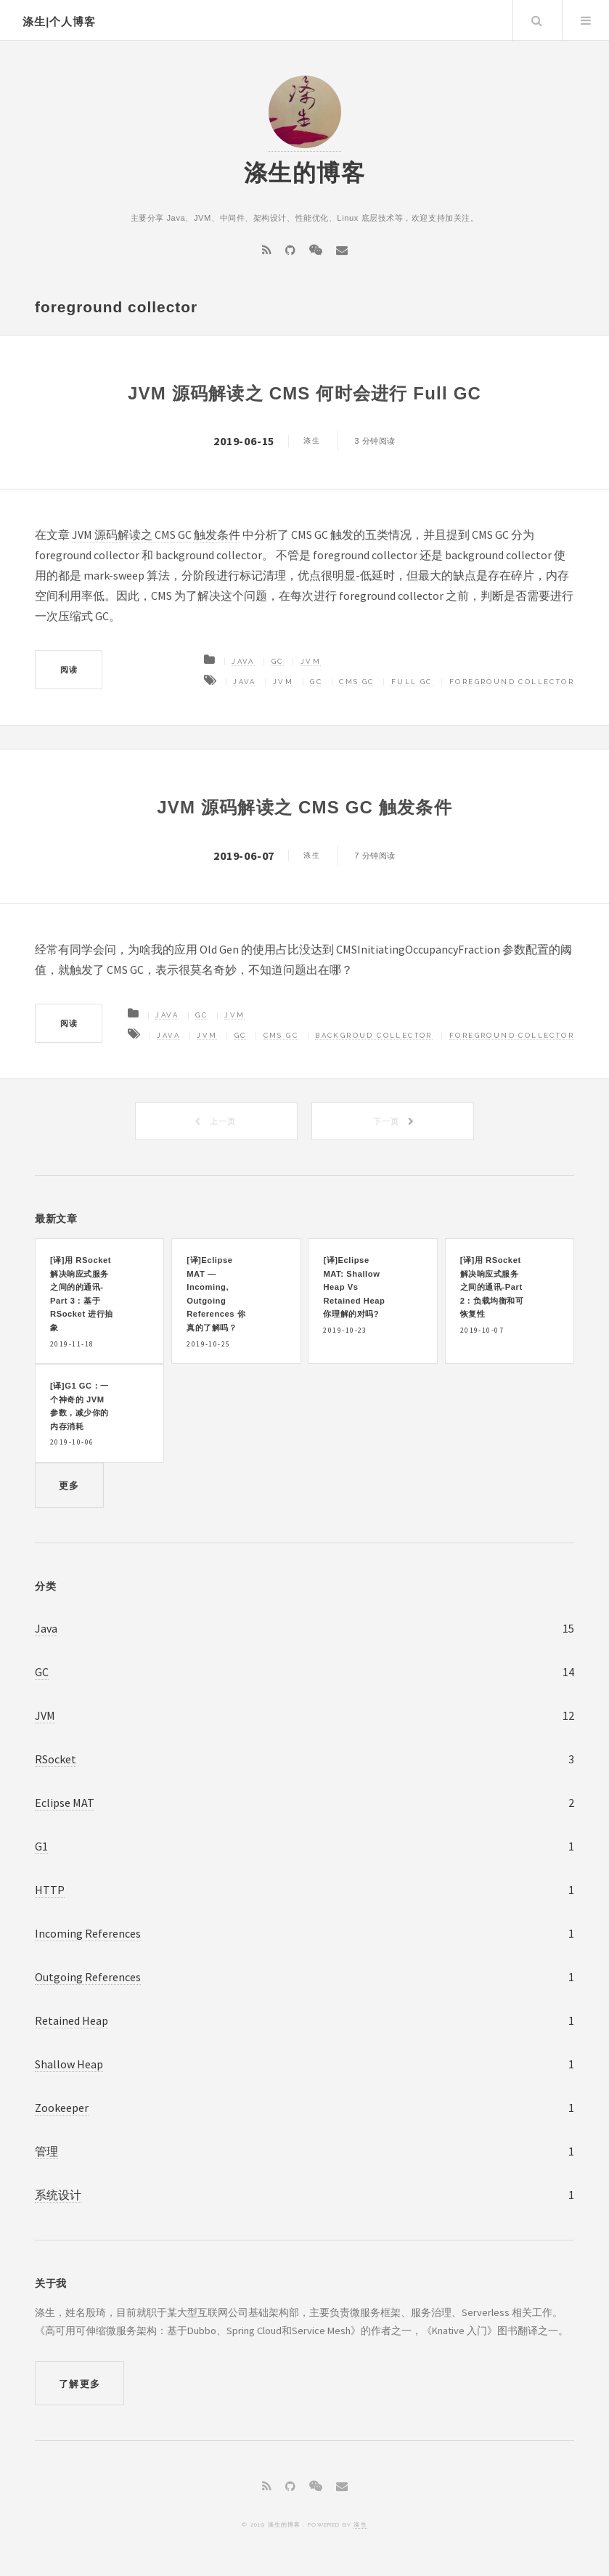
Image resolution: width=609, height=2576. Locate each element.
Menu (586, 20)
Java (243, 661)
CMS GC (356, 682)
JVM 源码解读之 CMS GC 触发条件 (156, 534)
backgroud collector (374, 1035)
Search (536, 20)
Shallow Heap (69, 2064)
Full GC (412, 682)
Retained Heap (71, 2020)
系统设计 (58, 2194)
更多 (69, 1485)
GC (277, 661)
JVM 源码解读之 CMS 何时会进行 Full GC (304, 393)
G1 (41, 1846)
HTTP (50, 1889)
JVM (311, 661)
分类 (45, 1586)
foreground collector (511, 682)
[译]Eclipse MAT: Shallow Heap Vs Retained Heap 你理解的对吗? (354, 1287)
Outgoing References (88, 1977)
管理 (46, 2151)
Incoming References (88, 1933)
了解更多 (79, 2383)
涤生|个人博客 (59, 22)
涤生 (360, 2524)
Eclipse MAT (64, 1802)
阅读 (69, 669)
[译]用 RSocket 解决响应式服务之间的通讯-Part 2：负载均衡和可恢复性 (492, 1287)
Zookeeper (62, 2107)
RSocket (55, 1759)
